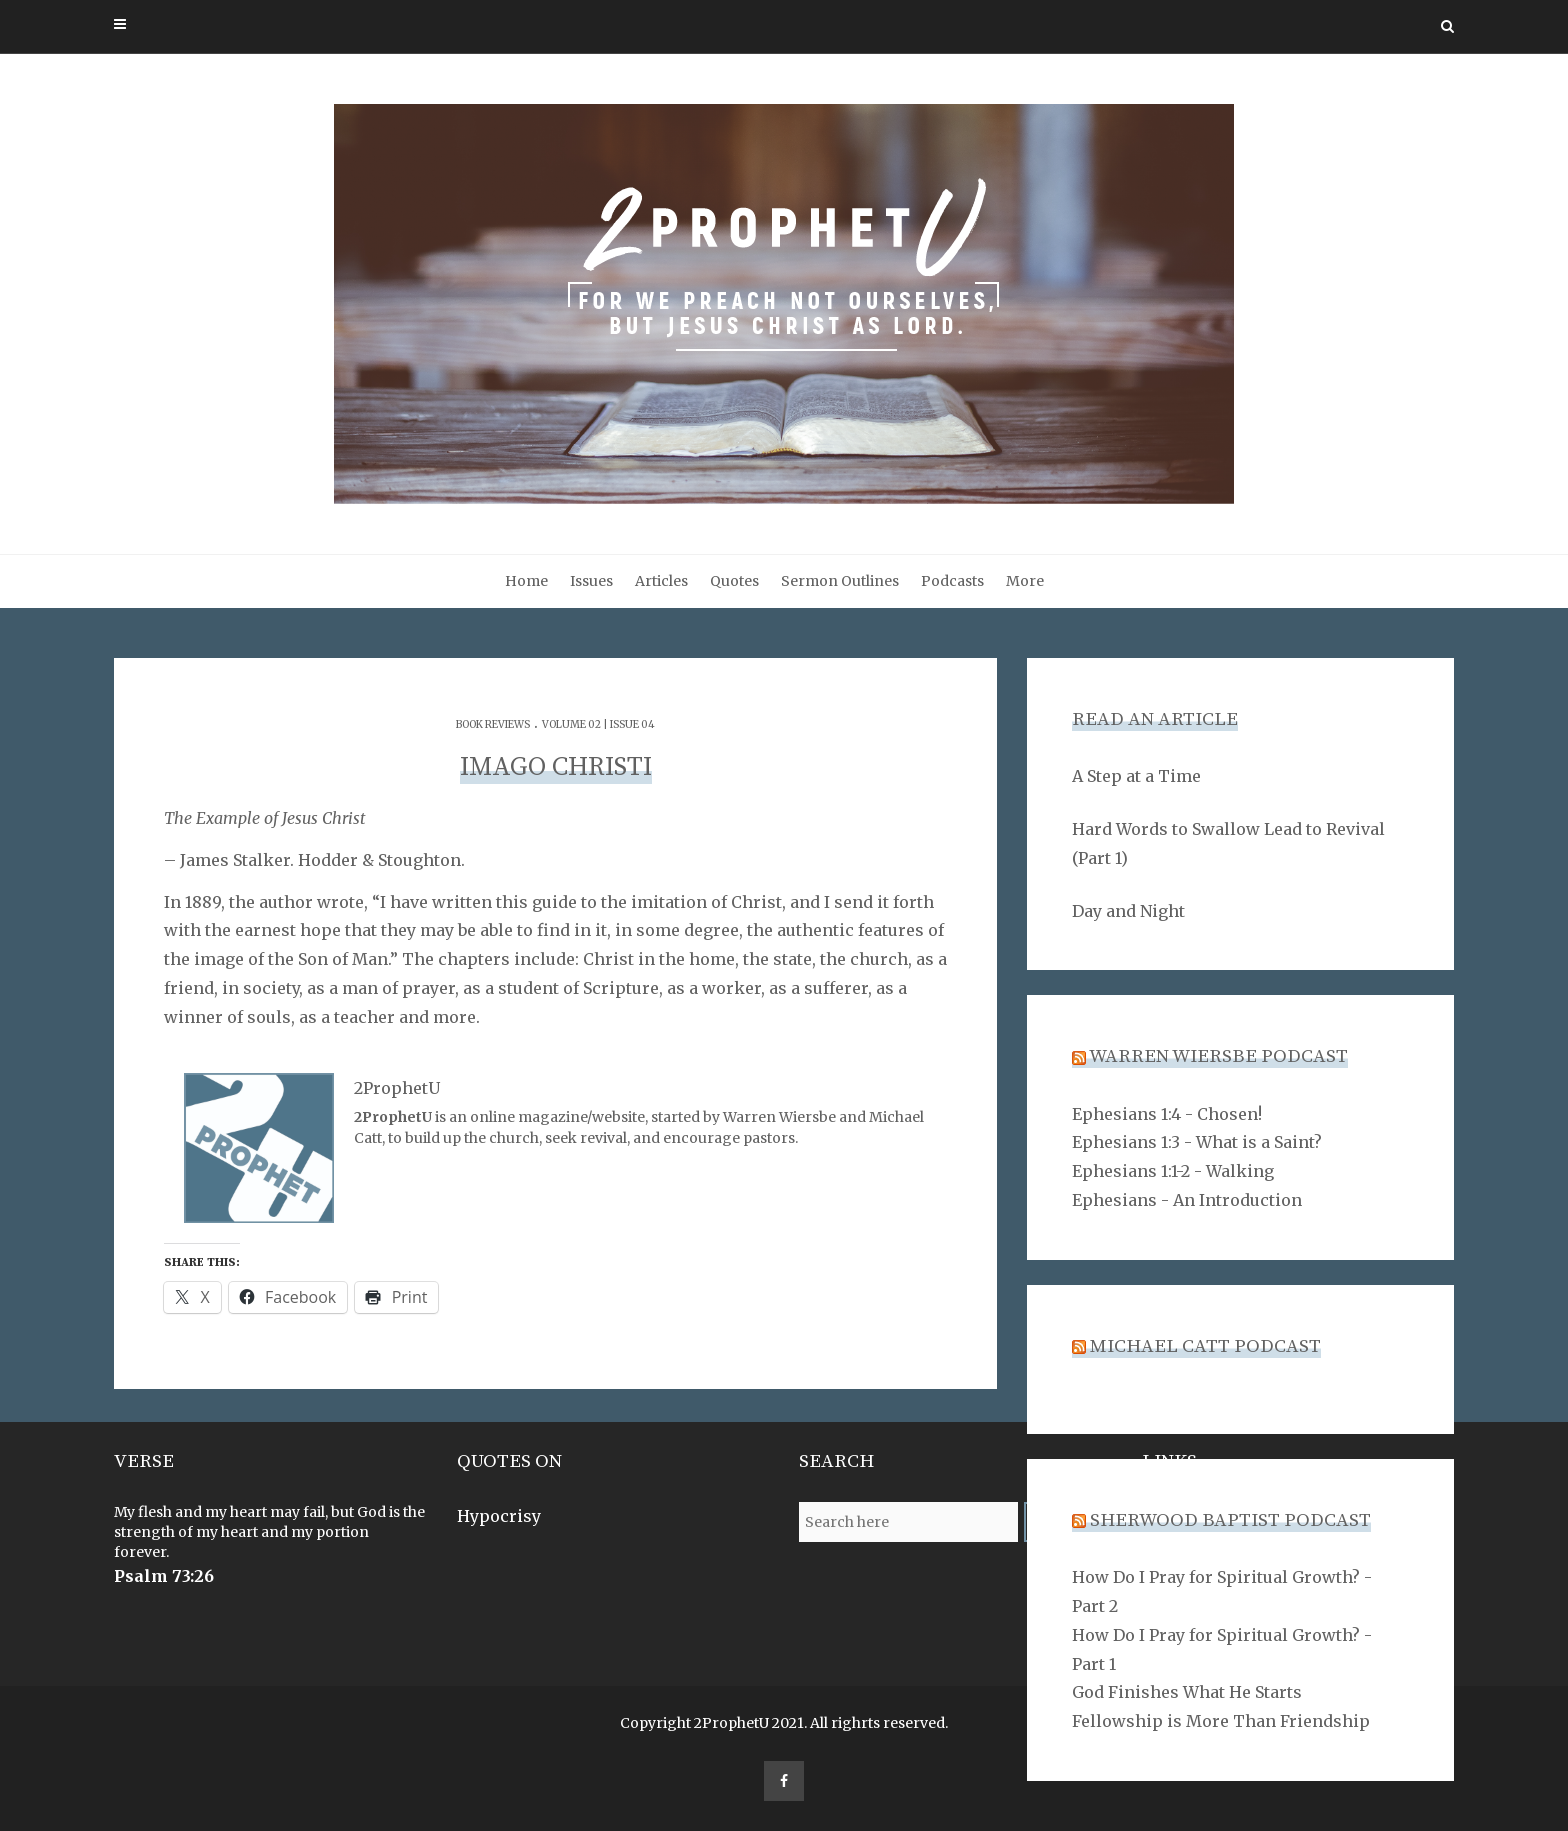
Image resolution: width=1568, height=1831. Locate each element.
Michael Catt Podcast (1205, 1346)
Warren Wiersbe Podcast (1218, 1056)
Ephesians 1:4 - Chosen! (1167, 1114)
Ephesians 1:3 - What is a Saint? (1197, 1142)
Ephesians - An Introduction (1187, 1200)
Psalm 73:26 (164, 1576)
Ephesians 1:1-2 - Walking (1173, 1171)
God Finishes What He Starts (1187, 1692)
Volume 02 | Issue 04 (598, 724)
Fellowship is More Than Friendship (1221, 1721)
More (1025, 581)
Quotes (734, 581)
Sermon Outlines (840, 581)
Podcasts (952, 581)
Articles (661, 581)
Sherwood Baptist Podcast (1230, 1520)
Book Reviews (493, 724)
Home (526, 581)
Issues (591, 581)
